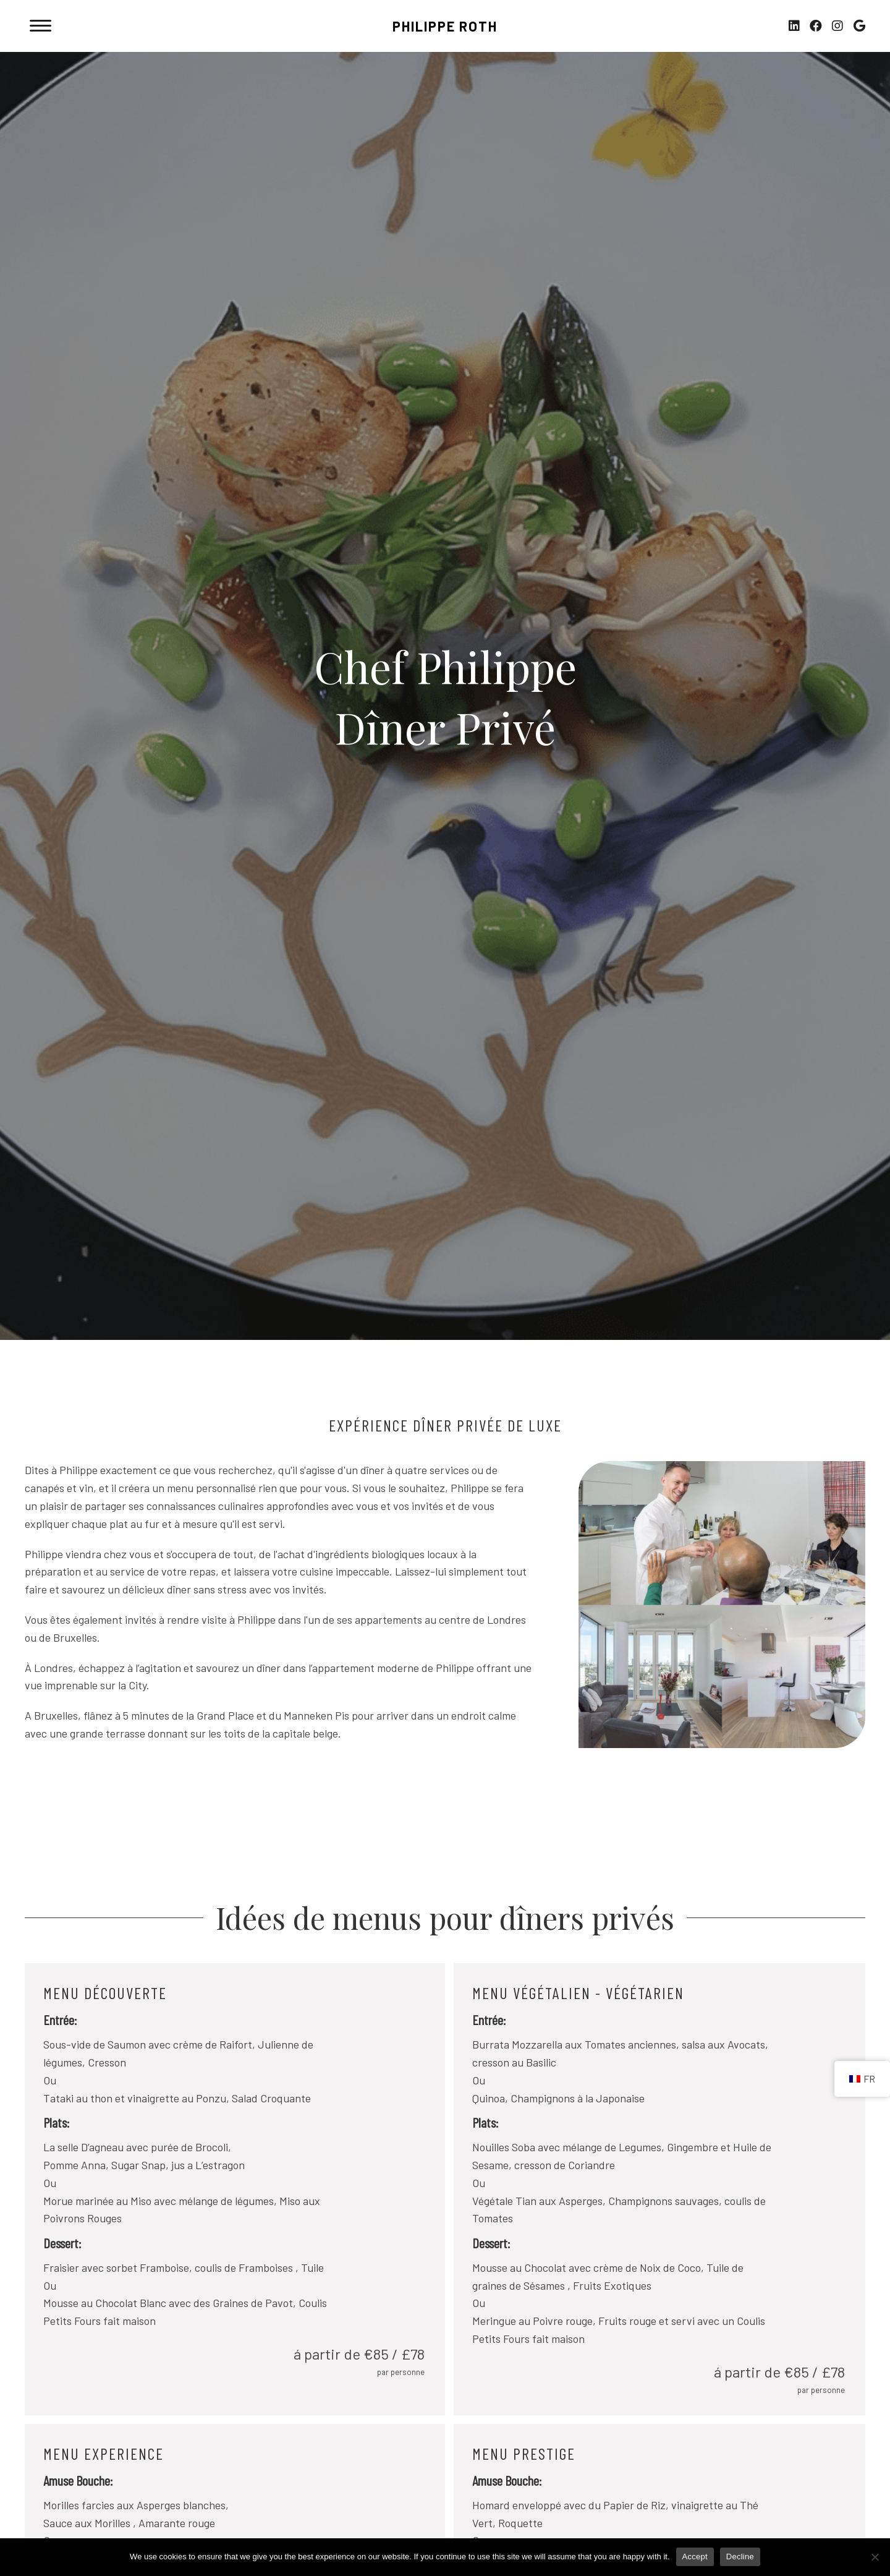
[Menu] (40, 25)
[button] (794, 26)
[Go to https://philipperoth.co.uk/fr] (445, 29)
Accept (695, 2556)
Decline (740, 2556)
